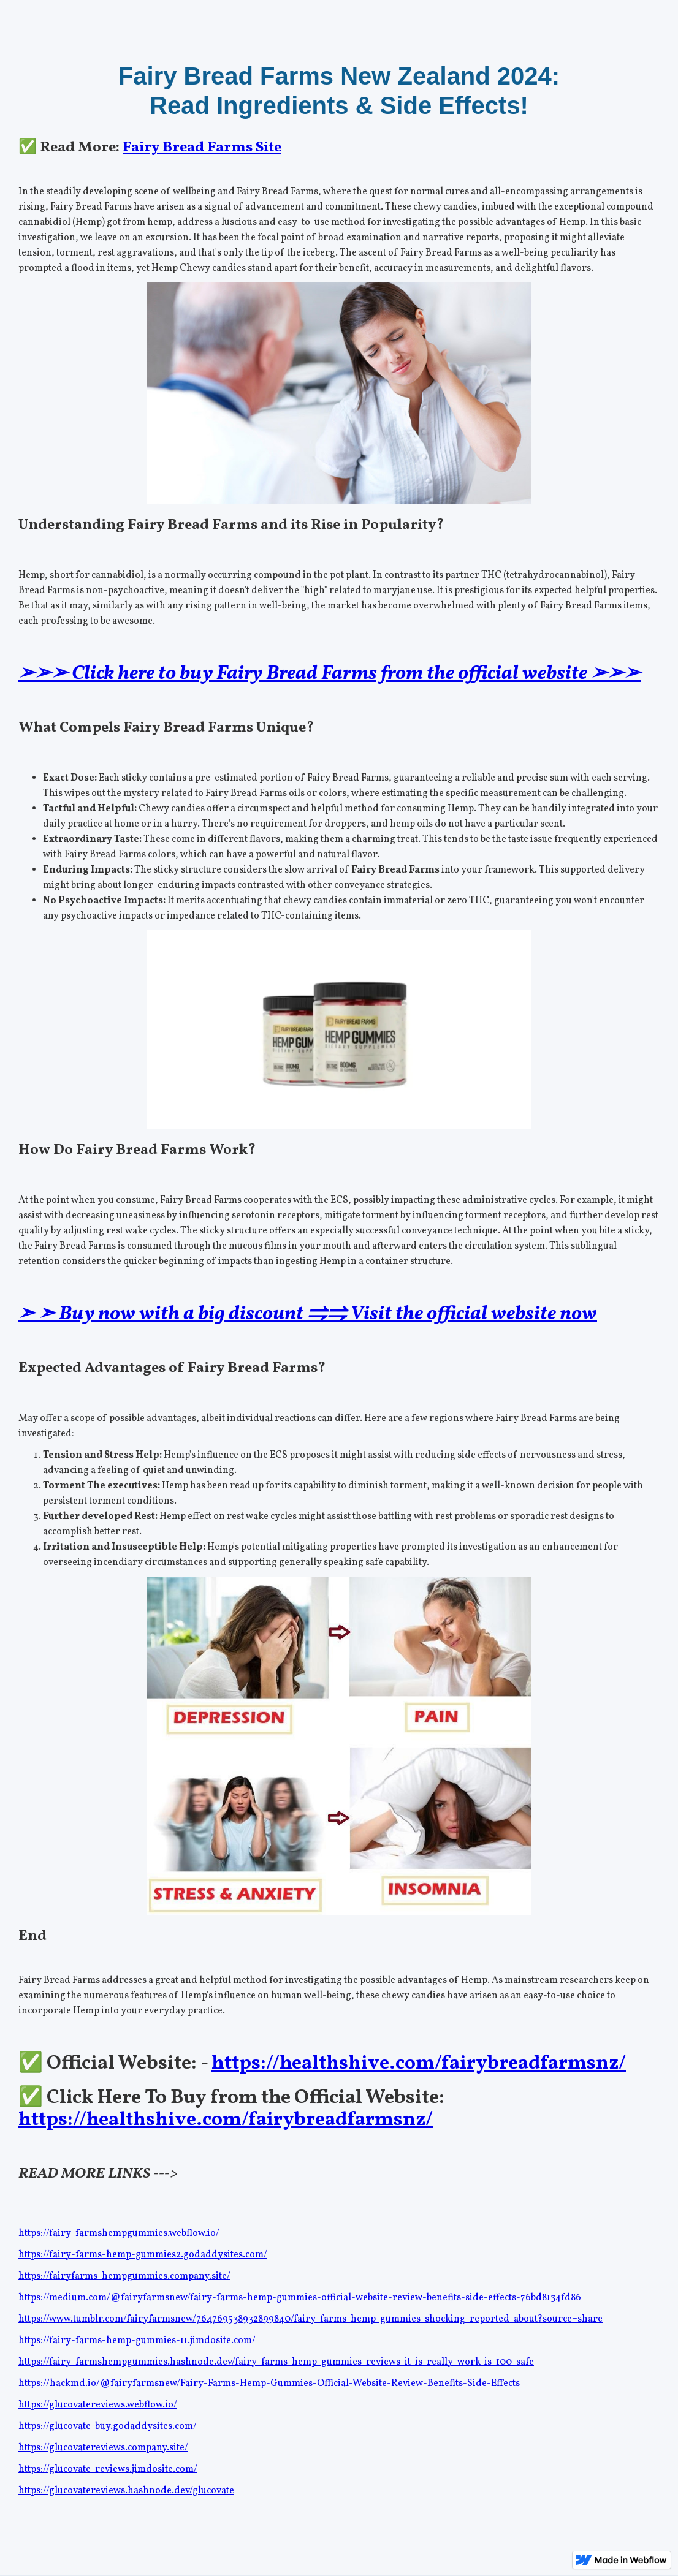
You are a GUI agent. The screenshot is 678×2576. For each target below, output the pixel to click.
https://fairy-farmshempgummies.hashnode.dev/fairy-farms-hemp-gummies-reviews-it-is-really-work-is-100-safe (276, 2362)
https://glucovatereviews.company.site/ (103, 2448)
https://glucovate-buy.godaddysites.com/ (107, 2426)
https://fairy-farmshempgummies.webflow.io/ (118, 2233)
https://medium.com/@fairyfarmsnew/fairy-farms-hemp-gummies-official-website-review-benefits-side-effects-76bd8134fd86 (299, 2298)
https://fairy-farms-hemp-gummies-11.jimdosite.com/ (137, 2340)
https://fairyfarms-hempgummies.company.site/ (124, 2276)
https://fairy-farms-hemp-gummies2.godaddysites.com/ (142, 2255)
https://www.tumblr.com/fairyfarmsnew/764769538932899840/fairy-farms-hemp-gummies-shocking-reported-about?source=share (310, 2319)
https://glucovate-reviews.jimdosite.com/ (107, 2469)
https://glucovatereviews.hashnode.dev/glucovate (126, 2491)
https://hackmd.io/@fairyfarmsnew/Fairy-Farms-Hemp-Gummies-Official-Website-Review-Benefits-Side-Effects (269, 2383)
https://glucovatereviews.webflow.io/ (97, 2405)
